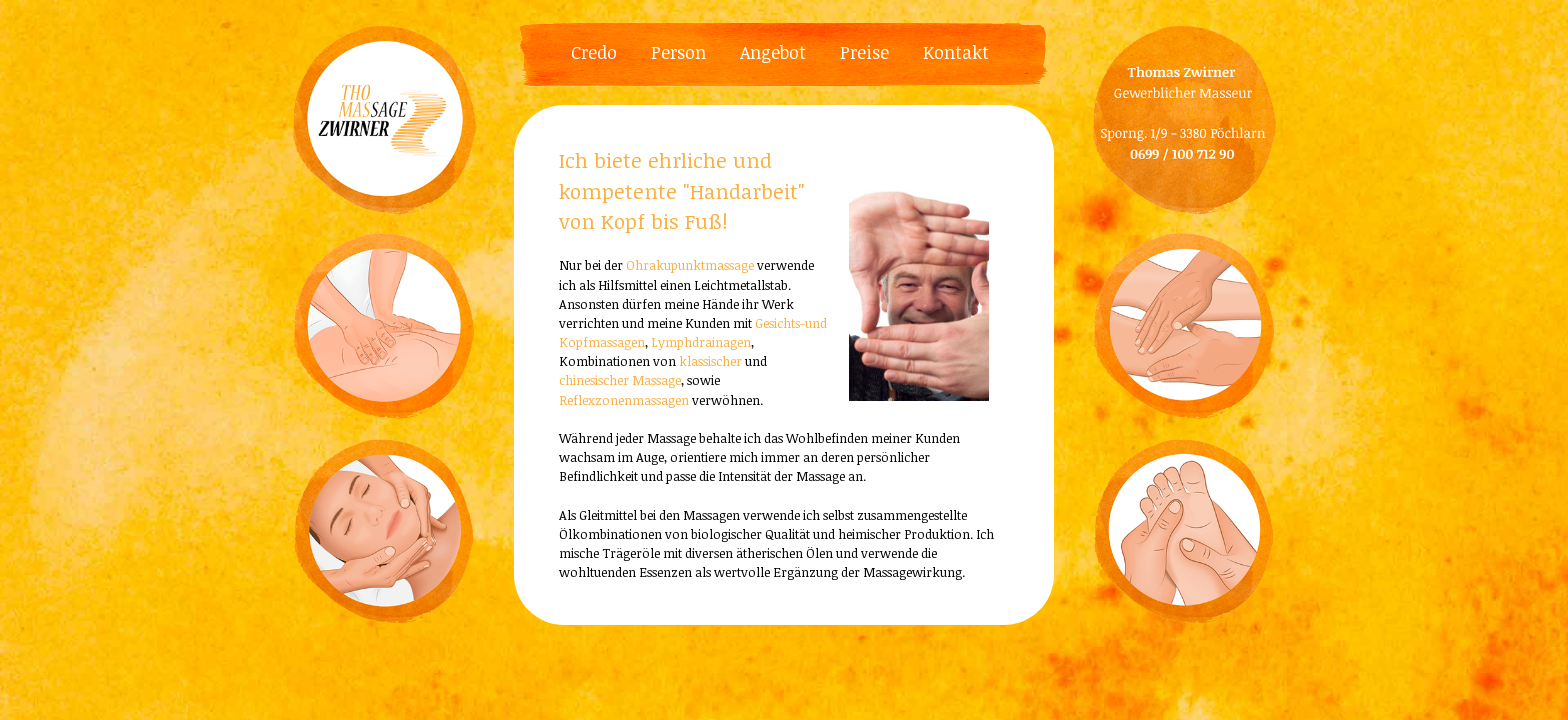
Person (678, 52)
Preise (864, 52)
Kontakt (956, 52)
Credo (594, 52)
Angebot (773, 52)
